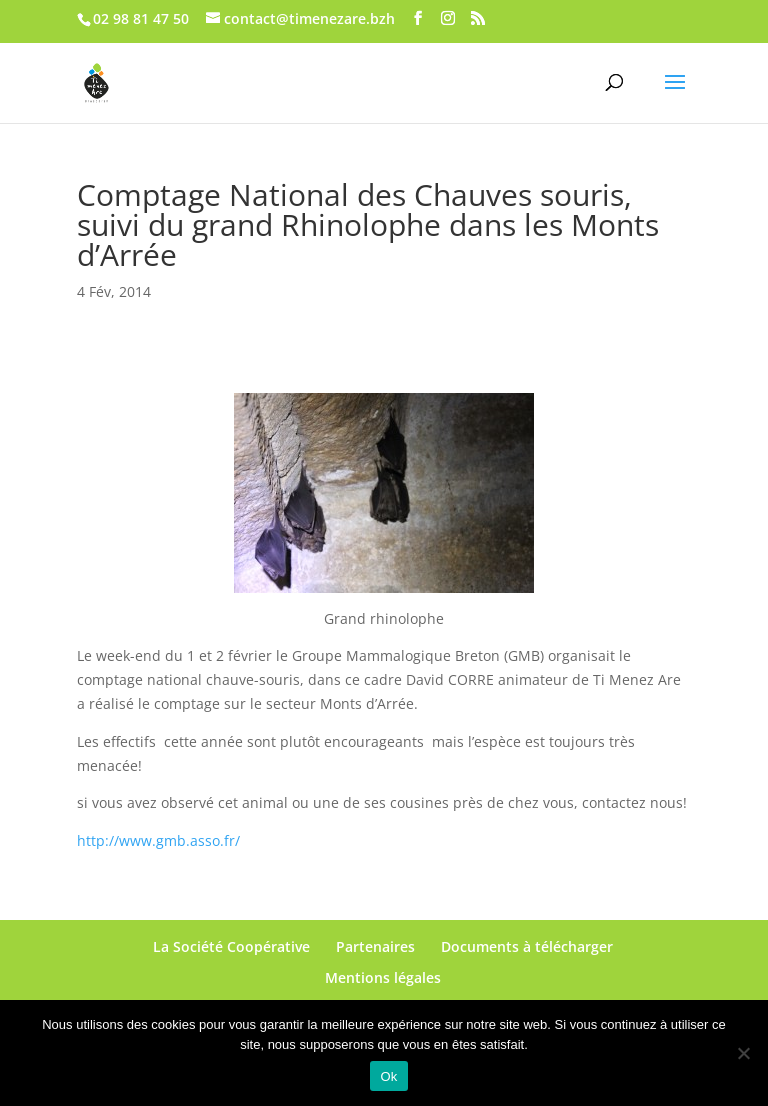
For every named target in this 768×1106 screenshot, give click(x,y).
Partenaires (375, 946)
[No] (743, 1053)
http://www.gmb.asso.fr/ (158, 840)
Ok (388, 1076)
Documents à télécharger (527, 946)
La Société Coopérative (231, 946)
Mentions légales (383, 977)
